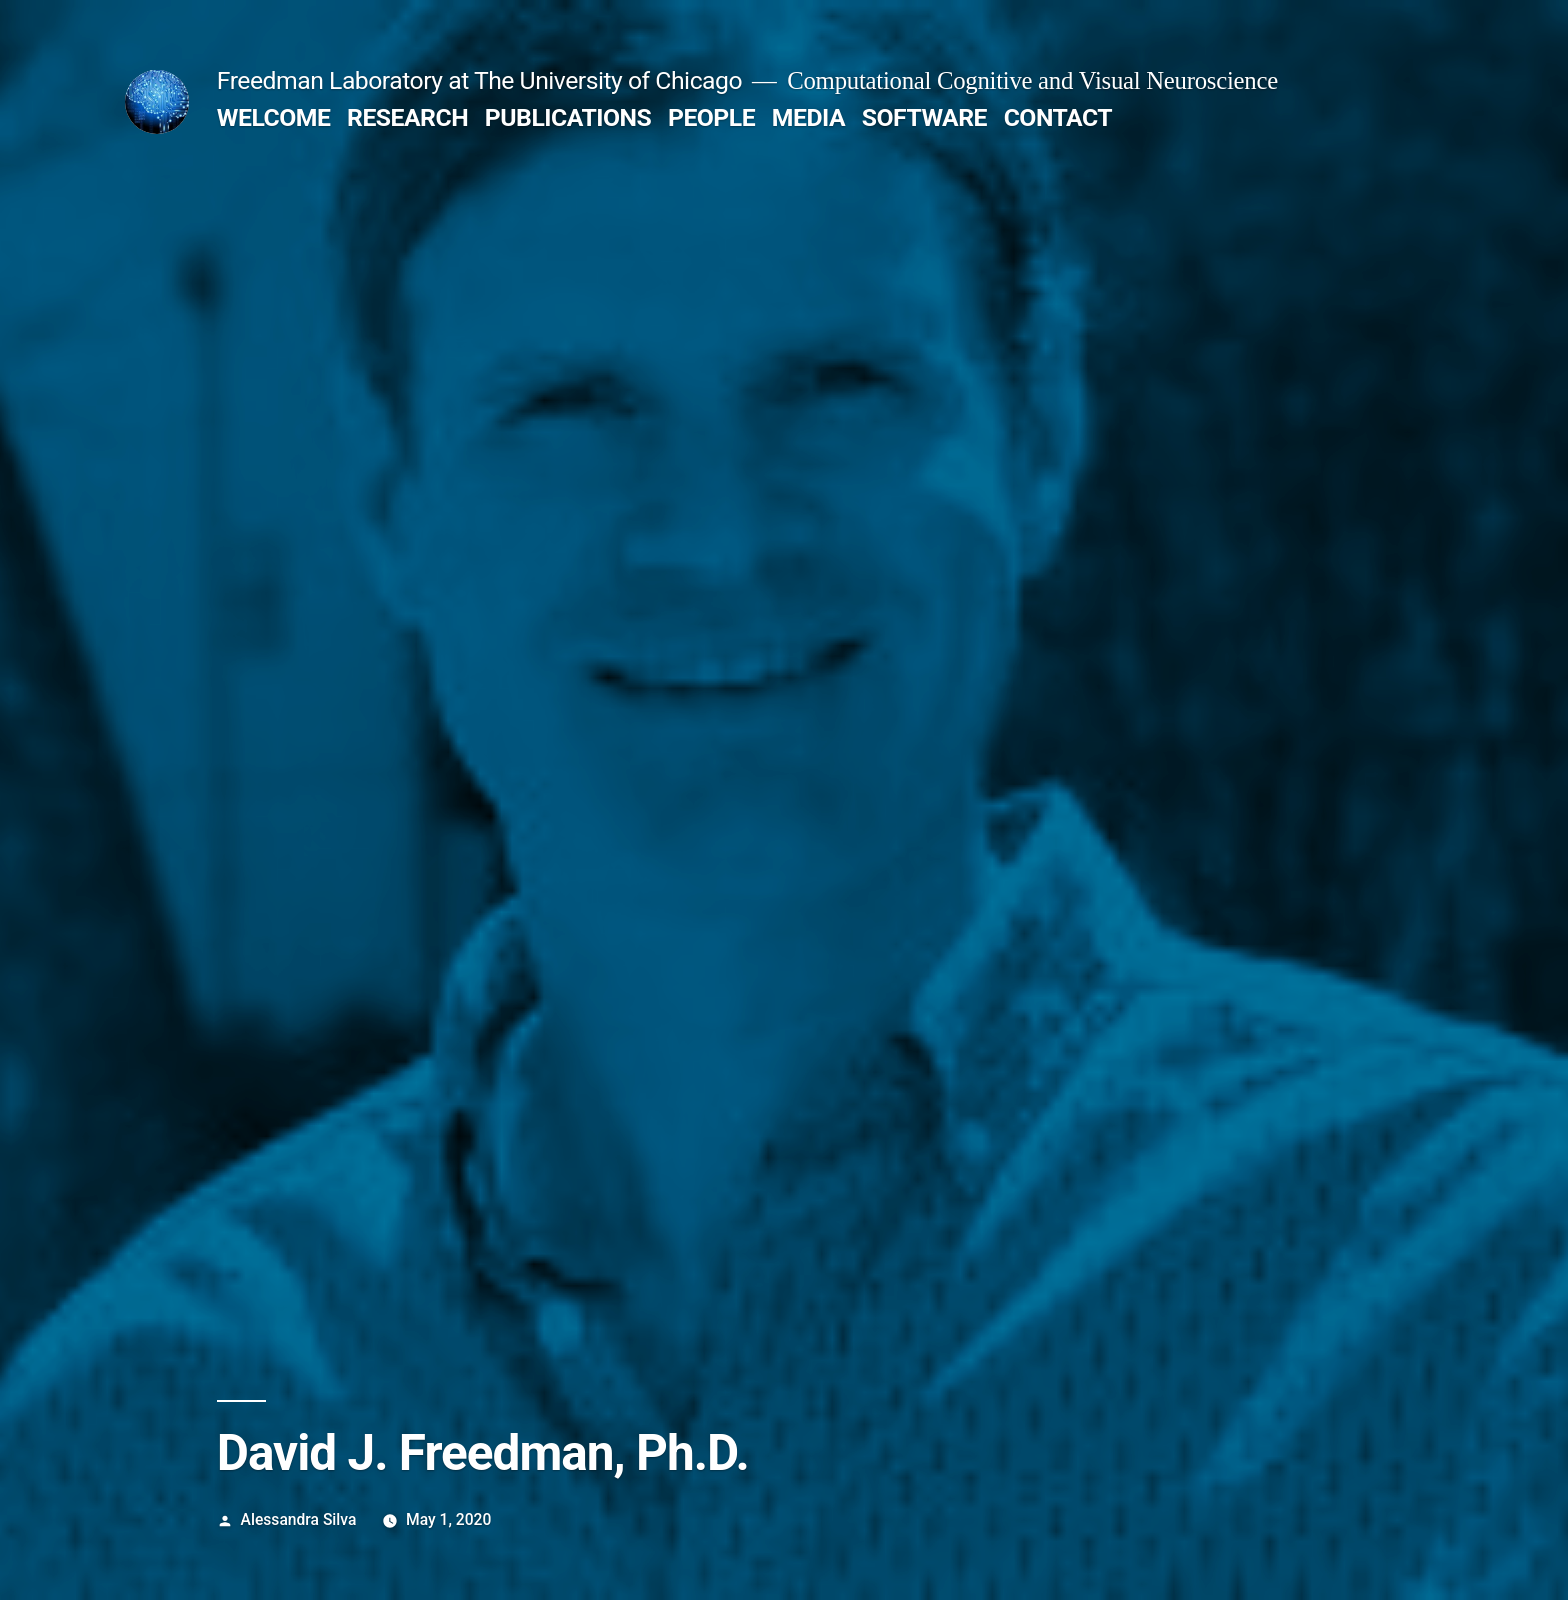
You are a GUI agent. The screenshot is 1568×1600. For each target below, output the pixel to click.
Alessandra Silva (299, 1519)
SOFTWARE (924, 117)
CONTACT (1058, 117)
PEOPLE (711, 117)
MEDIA (808, 117)
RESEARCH (407, 117)
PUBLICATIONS (568, 117)
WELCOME (274, 117)
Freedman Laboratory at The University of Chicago (479, 80)
